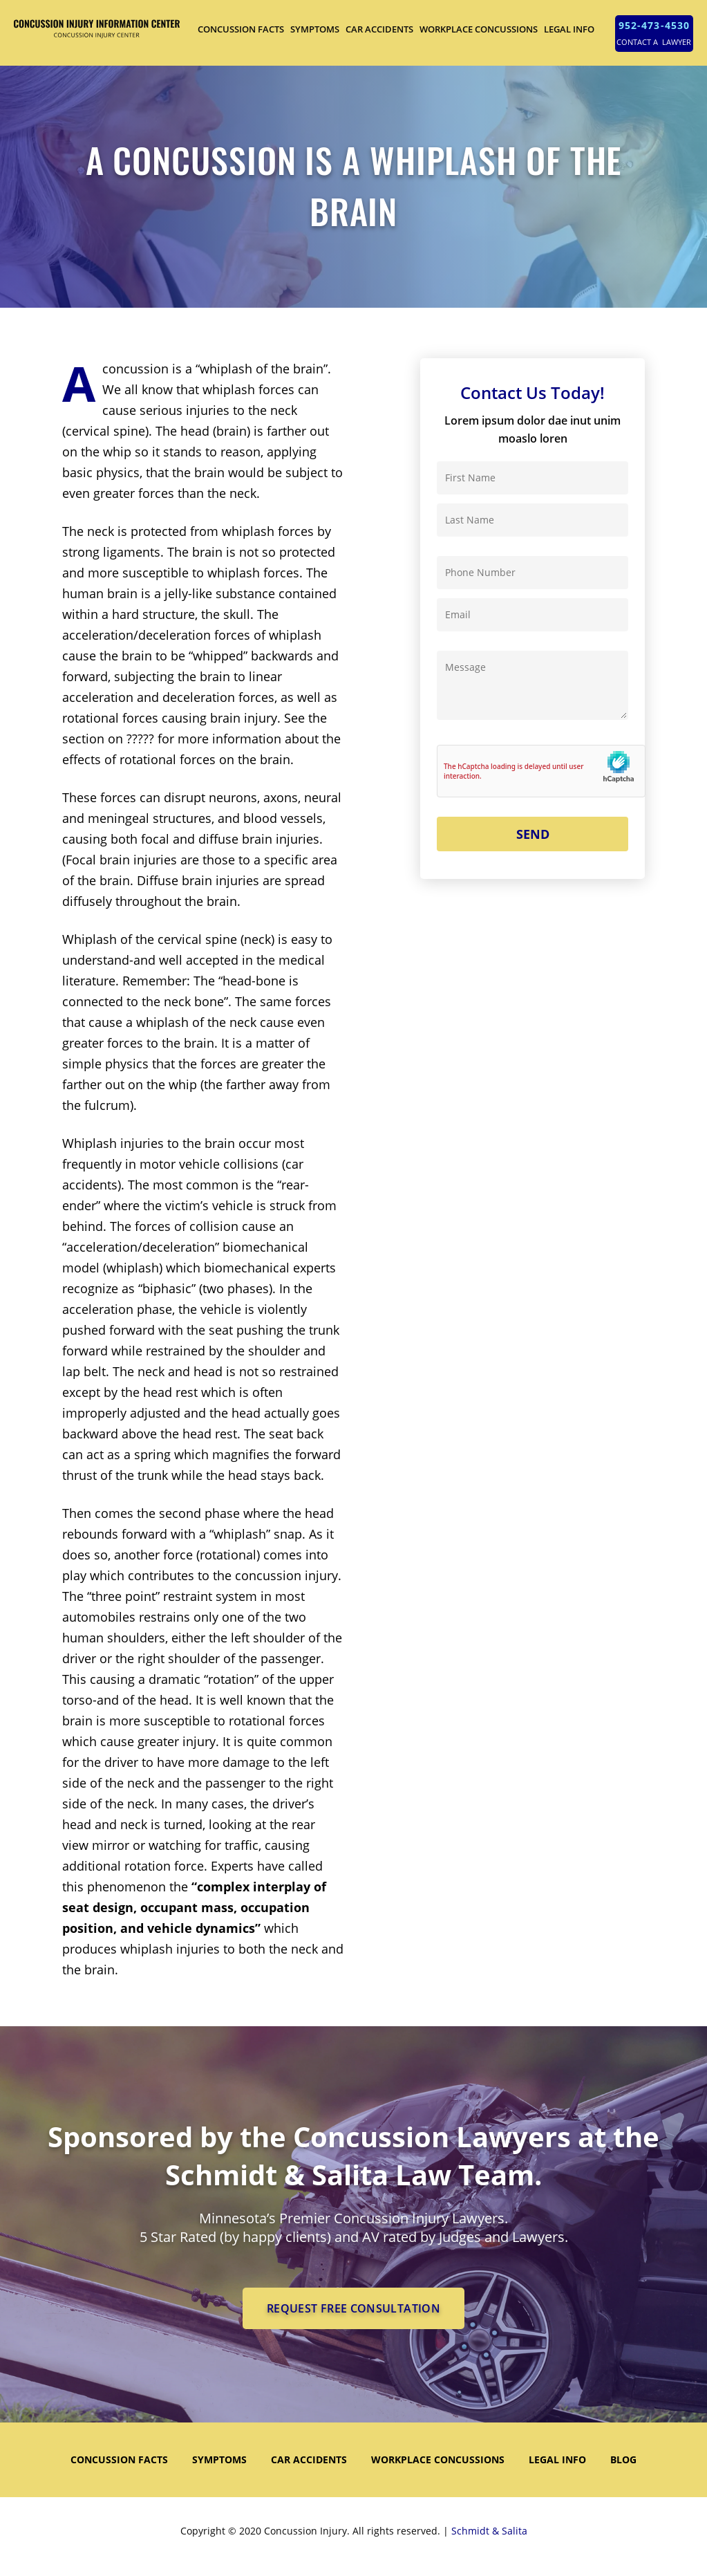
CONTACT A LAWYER (653, 42)
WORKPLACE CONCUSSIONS (479, 29)
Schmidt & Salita (489, 2530)
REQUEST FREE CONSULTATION (353, 2308)
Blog (623, 2459)
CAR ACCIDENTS (379, 29)
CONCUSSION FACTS (241, 29)
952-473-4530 (654, 25)
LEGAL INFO (569, 29)
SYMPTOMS (314, 29)
